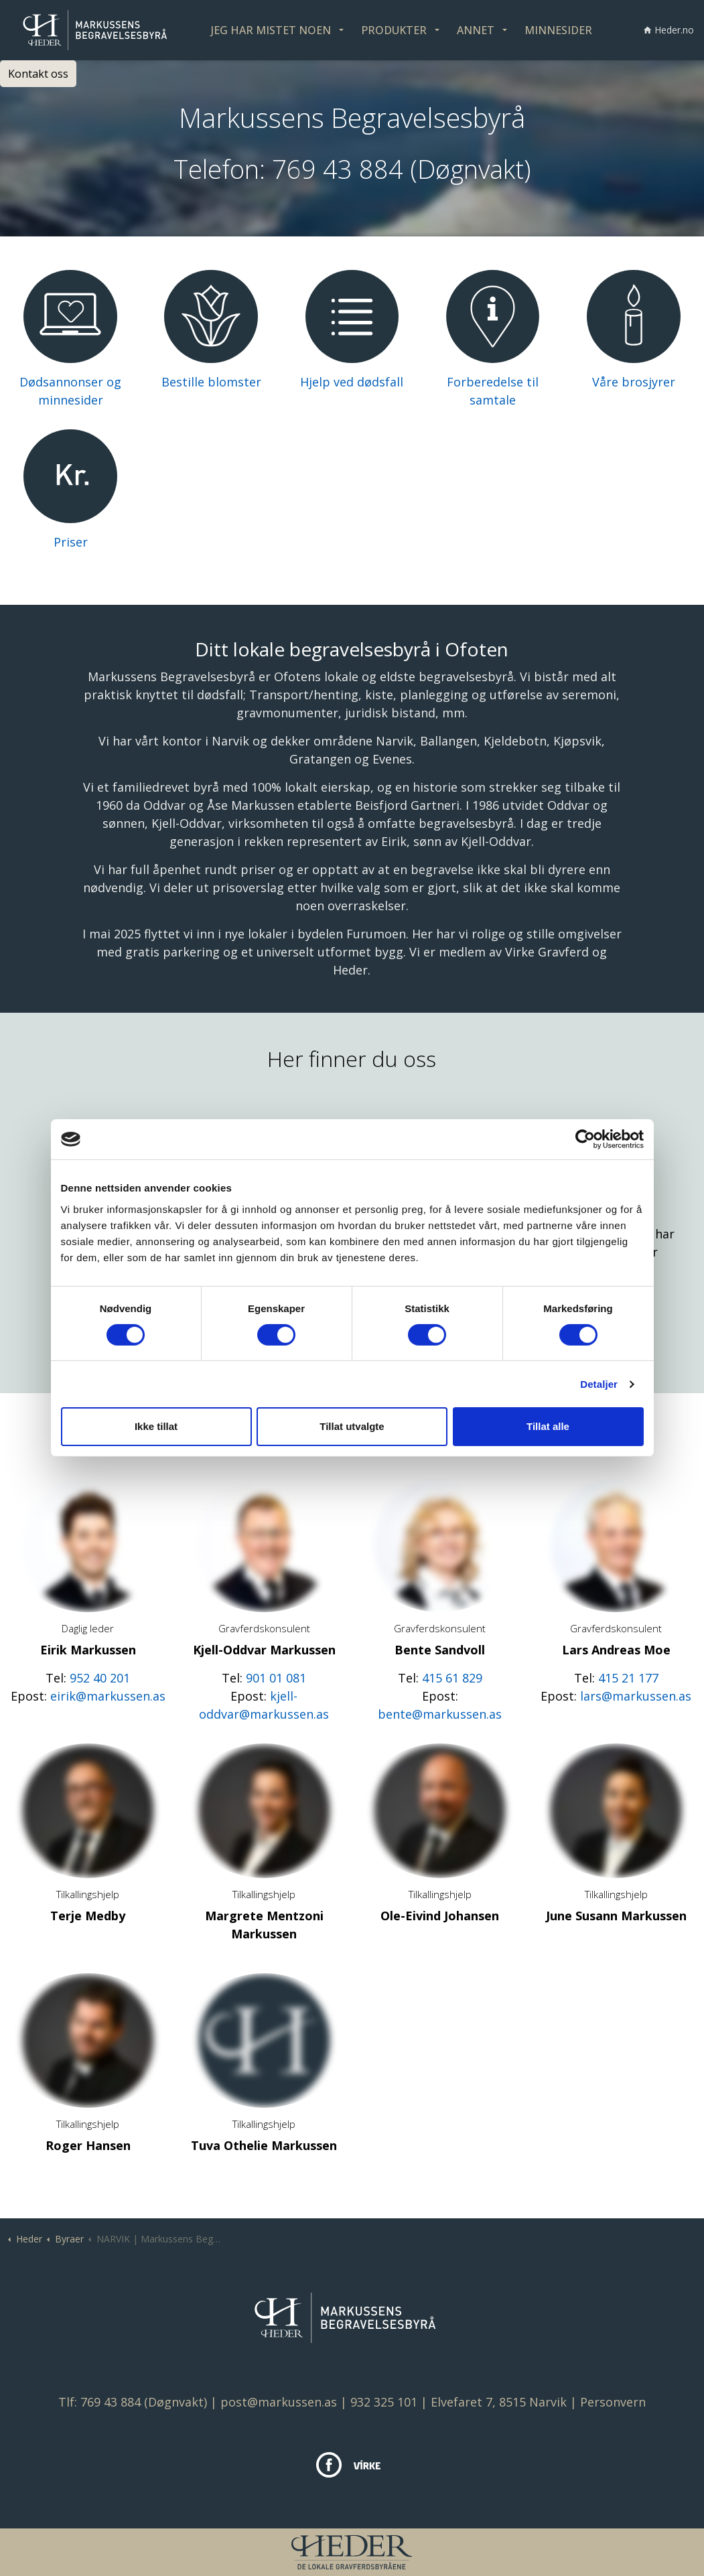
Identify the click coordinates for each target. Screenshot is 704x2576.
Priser (71, 542)
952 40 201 (100, 1678)
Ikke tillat (156, 1426)
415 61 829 (452, 1678)
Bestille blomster (211, 382)
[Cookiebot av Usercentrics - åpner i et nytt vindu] (585, 1139)
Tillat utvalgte (352, 1426)
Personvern (613, 2402)
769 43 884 (337, 168)
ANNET (475, 30)
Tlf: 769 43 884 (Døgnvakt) (132, 2402)
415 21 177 (628, 1678)
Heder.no (669, 29)
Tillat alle (547, 1426)
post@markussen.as (278, 2402)
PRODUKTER (394, 30)
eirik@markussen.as (107, 1696)
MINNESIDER (558, 30)
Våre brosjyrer (633, 382)
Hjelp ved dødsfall (351, 382)
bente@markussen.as (440, 1714)
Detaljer (599, 1384)
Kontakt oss (38, 73)
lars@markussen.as (635, 1696)
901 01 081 (276, 1678)
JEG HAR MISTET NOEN (271, 30)
